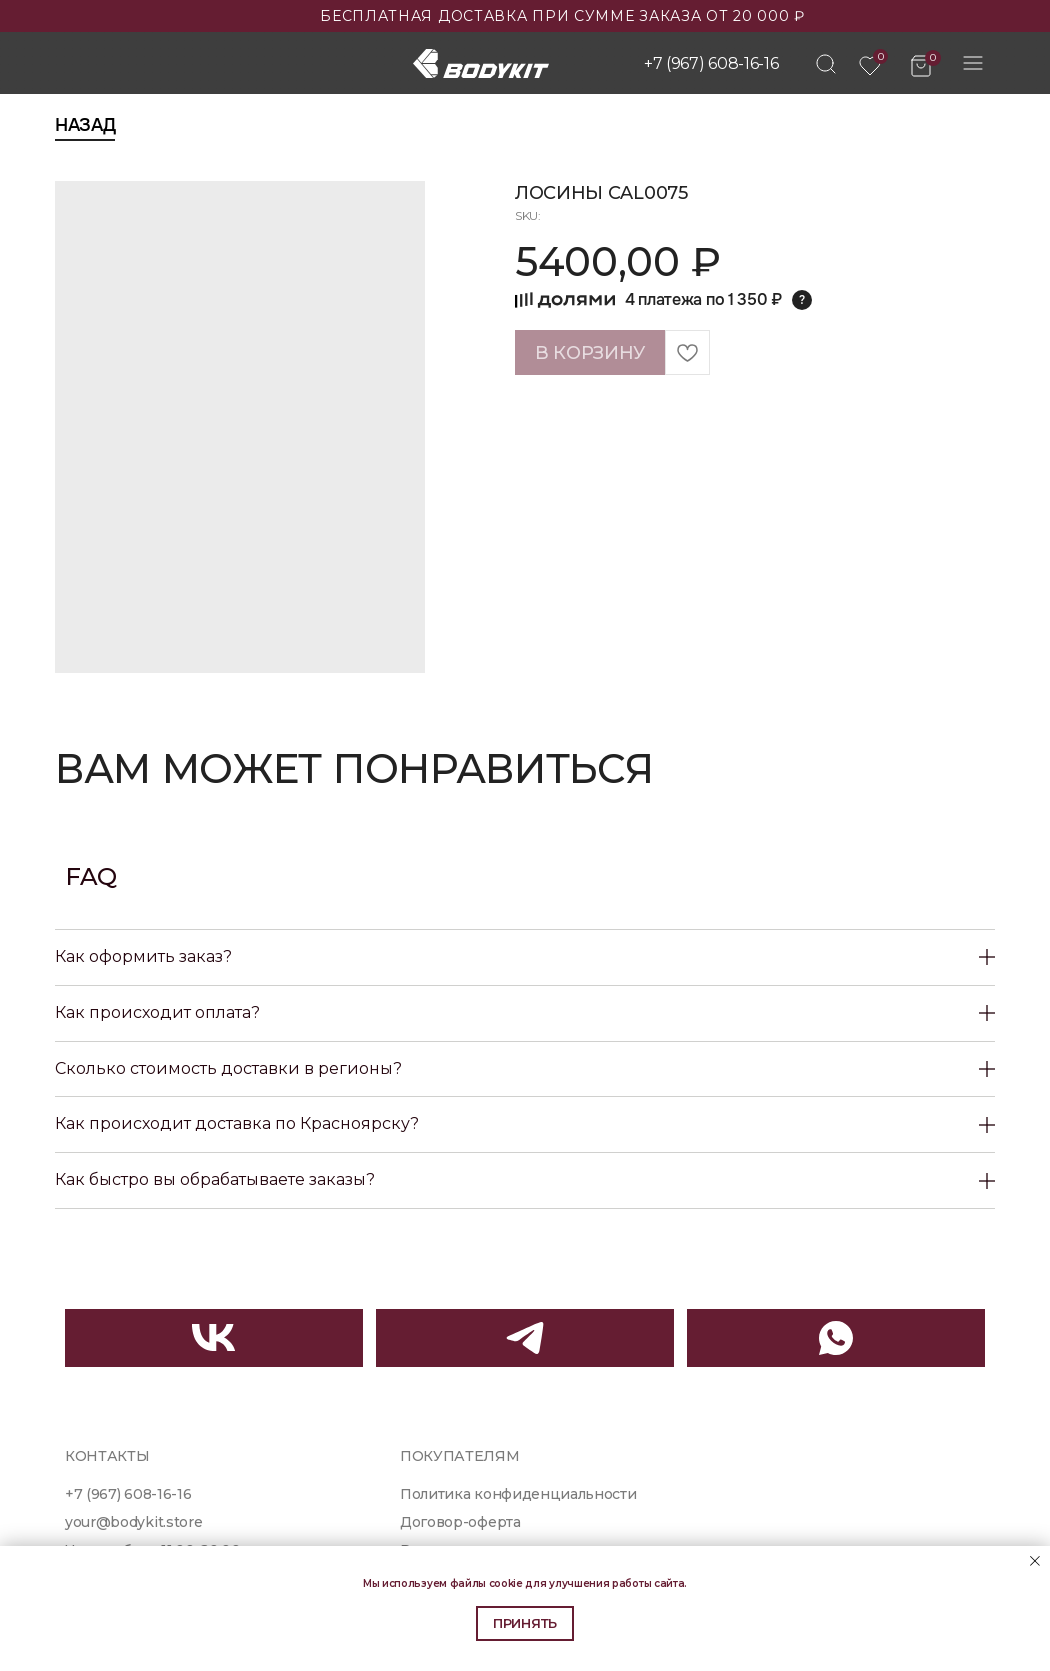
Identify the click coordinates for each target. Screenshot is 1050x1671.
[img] (826, 64)
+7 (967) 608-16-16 (711, 63)
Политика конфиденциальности (518, 1494)
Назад (85, 125)
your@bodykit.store (133, 1522)
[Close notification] (1035, 1561)
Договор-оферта (460, 1522)
